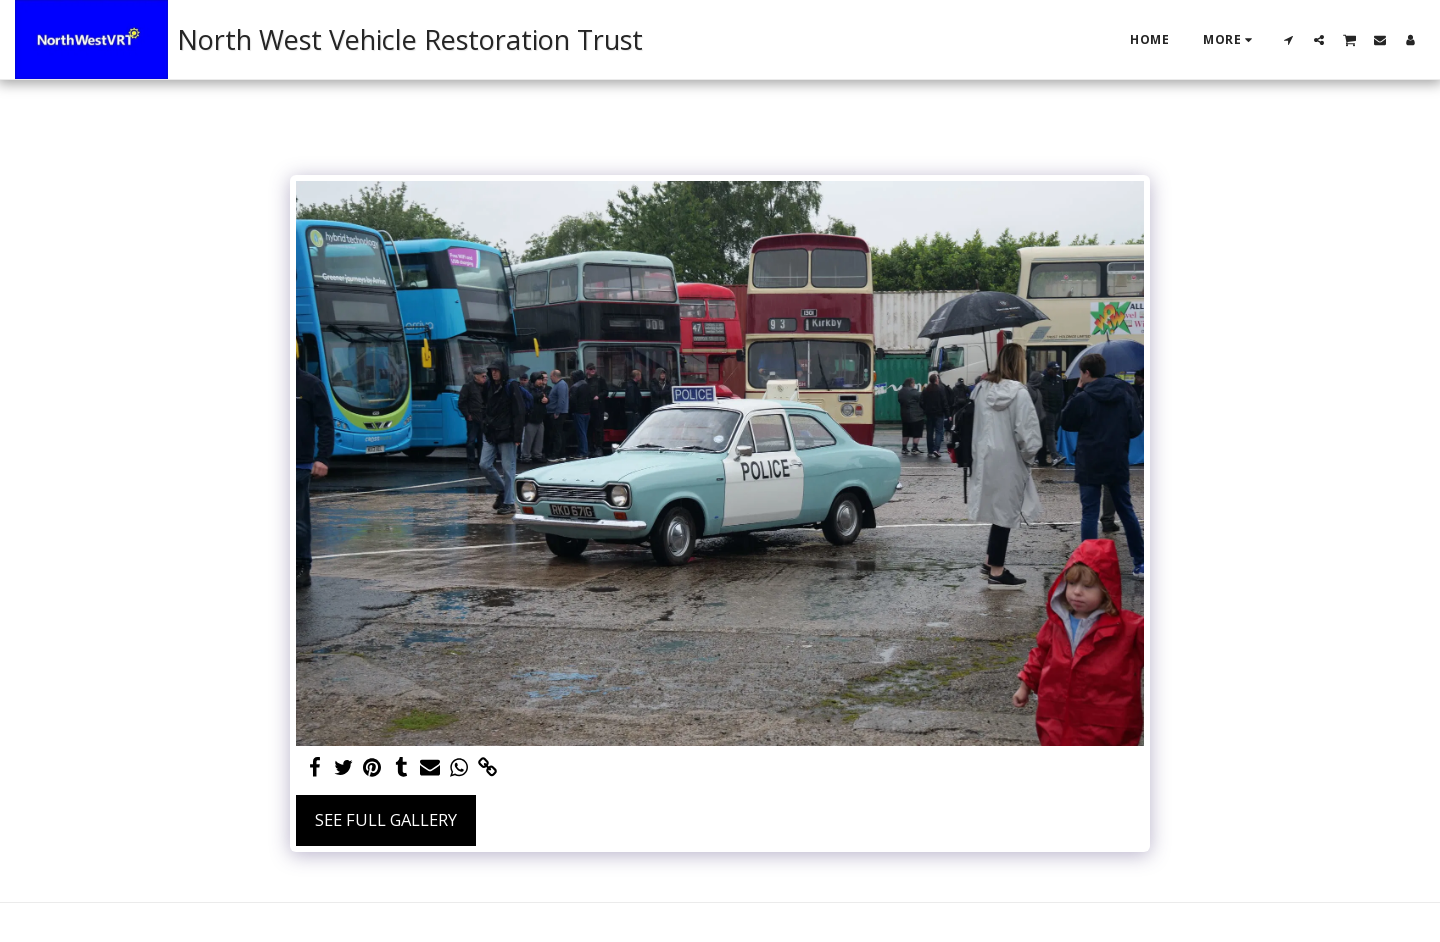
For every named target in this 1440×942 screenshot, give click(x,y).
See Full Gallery (386, 819)
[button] (1289, 39)
